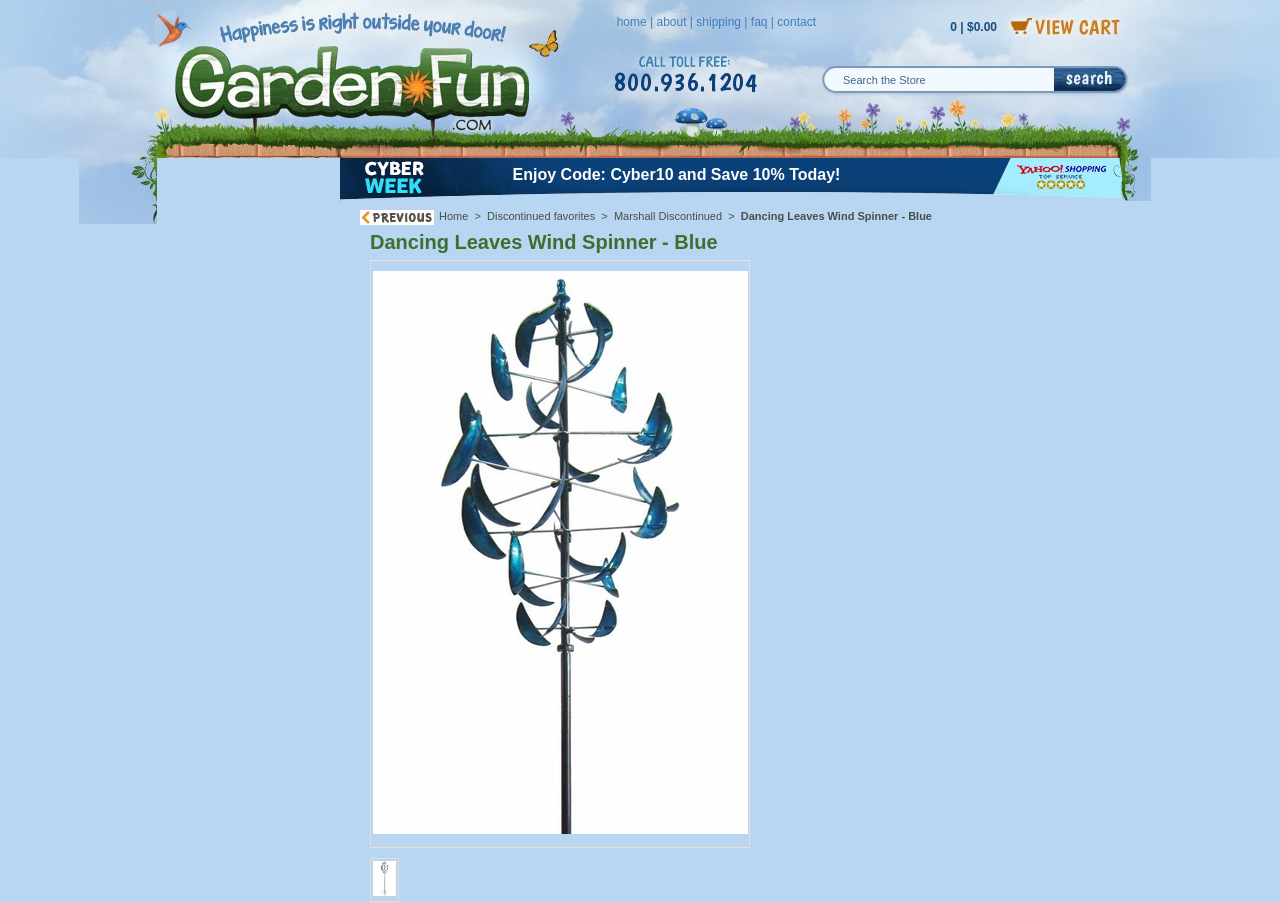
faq (759, 22)
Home (453, 216)
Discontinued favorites (541, 216)
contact (796, 22)
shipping (718, 22)
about (671, 22)
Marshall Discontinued (668, 216)
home (632, 22)
